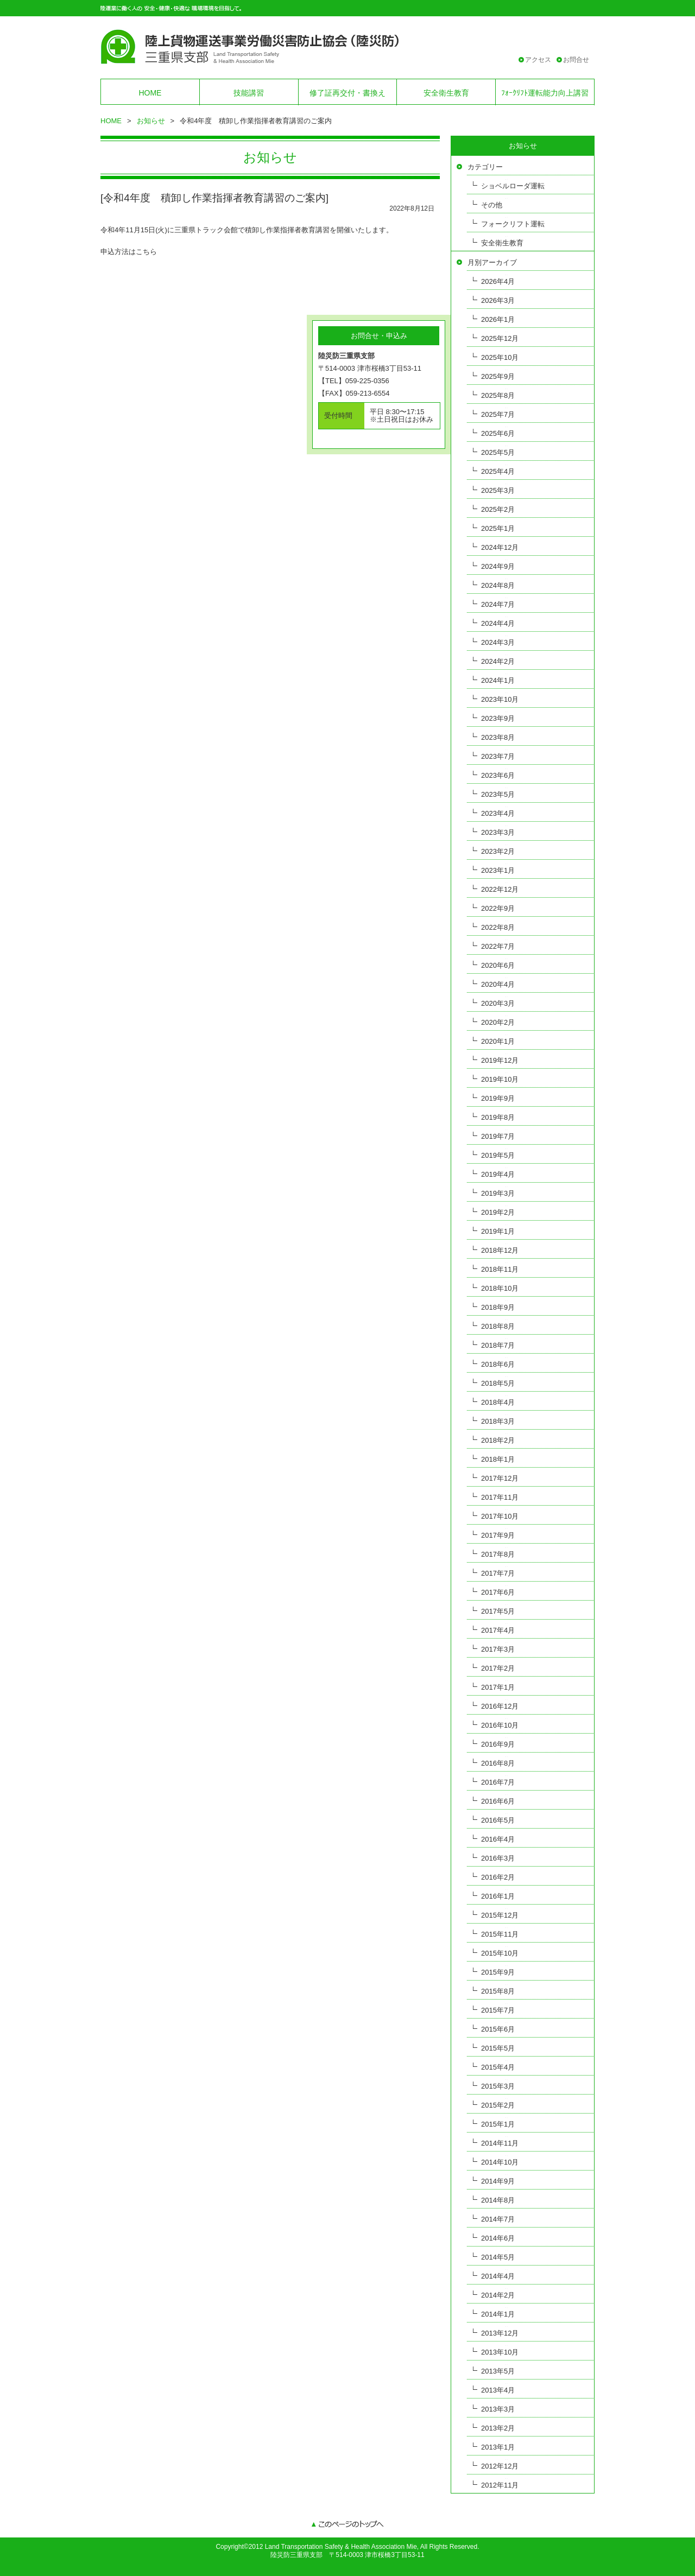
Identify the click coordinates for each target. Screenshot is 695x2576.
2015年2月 (498, 2105)
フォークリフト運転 (513, 224)
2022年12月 (500, 889)
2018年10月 (500, 1288)
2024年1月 (498, 680)
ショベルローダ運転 (513, 186)
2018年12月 (500, 1250)
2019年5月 (498, 1155)
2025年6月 (498, 433)
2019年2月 (498, 1212)
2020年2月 (498, 1022)
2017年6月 (498, 1592)
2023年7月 (498, 756)
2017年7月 (498, 1573)
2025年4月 (498, 471)
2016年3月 (498, 1858)
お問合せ (576, 60)
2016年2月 (498, 1877)
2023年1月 (498, 870)
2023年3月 (498, 832)
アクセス (538, 60)
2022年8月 (498, 927)
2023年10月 (500, 699)
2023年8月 (498, 737)
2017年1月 (498, 1687)
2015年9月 (498, 1972)
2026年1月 (498, 319)
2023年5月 (498, 794)
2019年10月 (500, 1079)
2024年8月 (498, 585)
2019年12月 (500, 1060)
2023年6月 (498, 775)
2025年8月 (498, 395)
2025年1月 (498, 528)
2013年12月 (500, 2333)
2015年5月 (498, 2048)
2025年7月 (498, 414)
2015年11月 (500, 1934)
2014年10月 (500, 2162)
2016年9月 (498, 1744)
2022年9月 (498, 908)
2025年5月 (498, 452)
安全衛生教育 (446, 92)
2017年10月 (500, 1516)
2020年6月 (498, 965)
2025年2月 (498, 509)
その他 (491, 205)
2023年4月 (498, 813)
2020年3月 (498, 1003)
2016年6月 (498, 1801)
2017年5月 (498, 1611)
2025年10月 (500, 357)
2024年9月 (498, 566)
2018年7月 (498, 1345)
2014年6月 (498, 2238)
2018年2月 (498, 1440)
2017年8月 (498, 1554)
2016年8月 (498, 1763)
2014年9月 (498, 2181)
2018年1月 (498, 1459)
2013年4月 (498, 2390)
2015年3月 (498, 2086)
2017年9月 (498, 1535)
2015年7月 (498, 2010)
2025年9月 (498, 376)
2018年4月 (498, 1402)
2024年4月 (498, 623)
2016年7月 (498, 1782)
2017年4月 (498, 1630)
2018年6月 (498, 1364)
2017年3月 (498, 1649)
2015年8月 (498, 1991)
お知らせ (151, 121)
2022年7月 (498, 946)
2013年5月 (498, 2371)
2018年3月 (498, 1421)
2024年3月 (498, 642)
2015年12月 (500, 1915)
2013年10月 (500, 2352)
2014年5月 (498, 2257)
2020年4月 (498, 984)
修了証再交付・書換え (347, 92)
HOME (149, 92)
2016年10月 (500, 1725)
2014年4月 (498, 2276)
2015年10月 (500, 1953)
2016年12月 (500, 1706)
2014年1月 (498, 2314)
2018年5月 (498, 1383)
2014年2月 (498, 2295)
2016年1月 (498, 1896)
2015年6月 (498, 2029)
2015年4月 (498, 2067)
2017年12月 (500, 1478)
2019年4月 (498, 1174)
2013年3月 (498, 2409)
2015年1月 (498, 2124)
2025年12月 (500, 338)
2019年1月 (498, 1231)
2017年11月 (500, 1497)
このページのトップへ (347, 2525)
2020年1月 (498, 1041)
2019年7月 (498, 1136)
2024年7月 (498, 604)
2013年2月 (498, 2428)
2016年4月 (498, 1839)
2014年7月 (498, 2219)
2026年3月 (498, 300)
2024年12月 (500, 547)
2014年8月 (498, 2200)
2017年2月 (498, 1668)
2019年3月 (498, 1193)
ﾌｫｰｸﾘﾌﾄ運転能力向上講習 (545, 92)
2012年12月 (500, 2466)
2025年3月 (498, 490)
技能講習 (248, 92)
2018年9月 (498, 1307)
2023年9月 (498, 718)
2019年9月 (498, 1098)
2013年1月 (498, 2447)
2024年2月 (498, 661)
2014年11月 (500, 2143)
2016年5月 (498, 1820)
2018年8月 (498, 1326)
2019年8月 (498, 1117)
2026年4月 (498, 281)
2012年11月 (500, 2485)
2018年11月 (500, 1269)
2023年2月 (498, 851)
